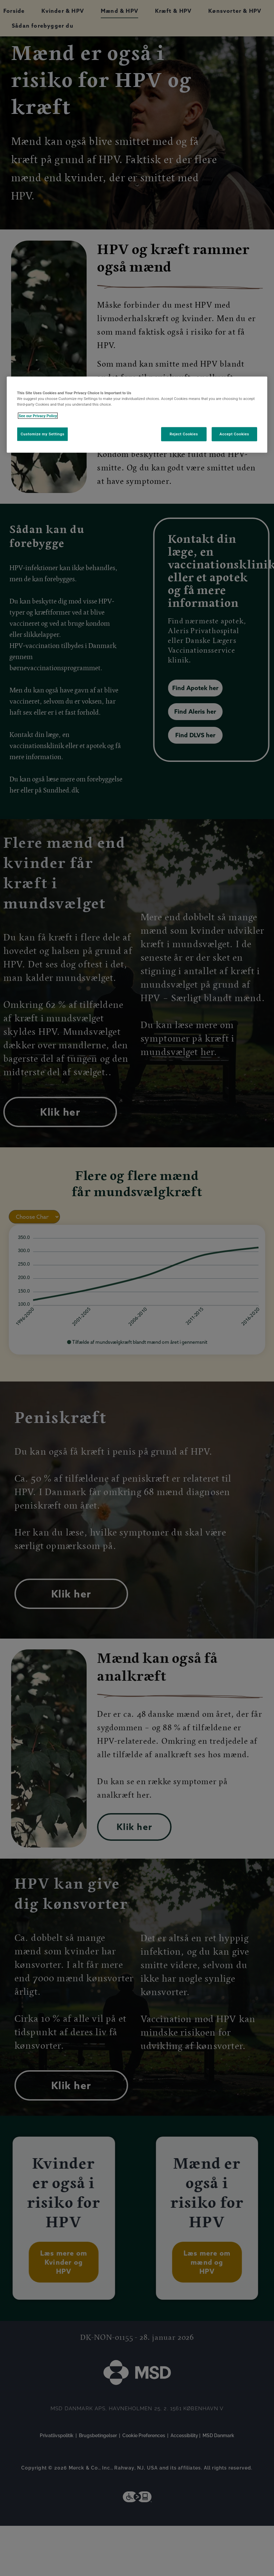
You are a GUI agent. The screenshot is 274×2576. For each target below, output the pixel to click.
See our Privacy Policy (38, 415)
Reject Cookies (184, 434)
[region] (137, 414)
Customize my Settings (42, 434)
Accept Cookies (234, 434)
